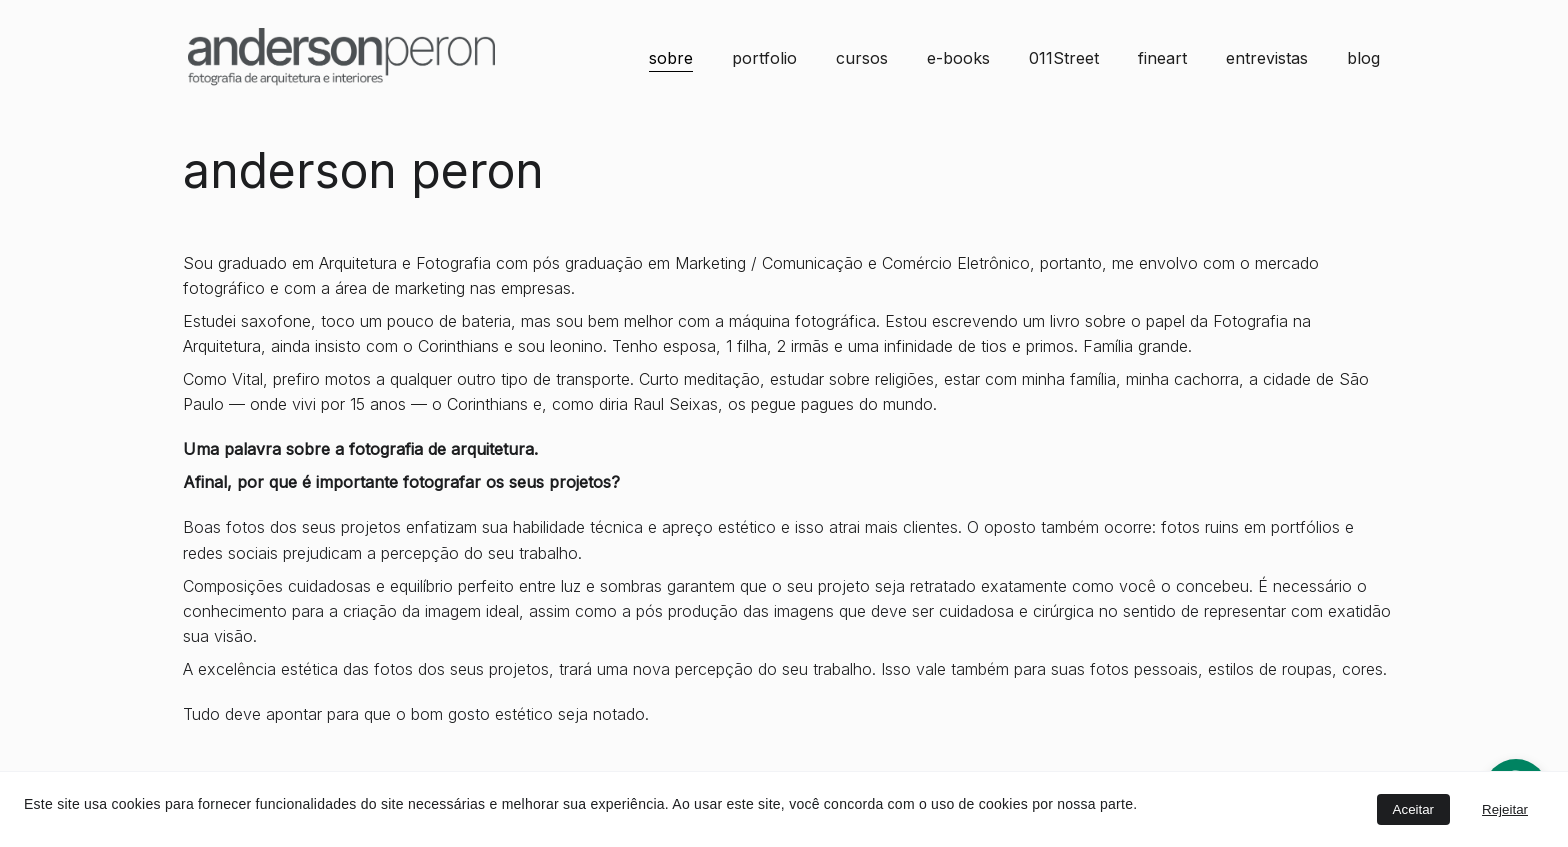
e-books (958, 58)
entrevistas (1267, 58)
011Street (1064, 58)
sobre (671, 58)
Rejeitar (1505, 809)
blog (1363, 58)
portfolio (764, 58)
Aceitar (1413, 809)
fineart (1162, 58)
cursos (862, 58)
